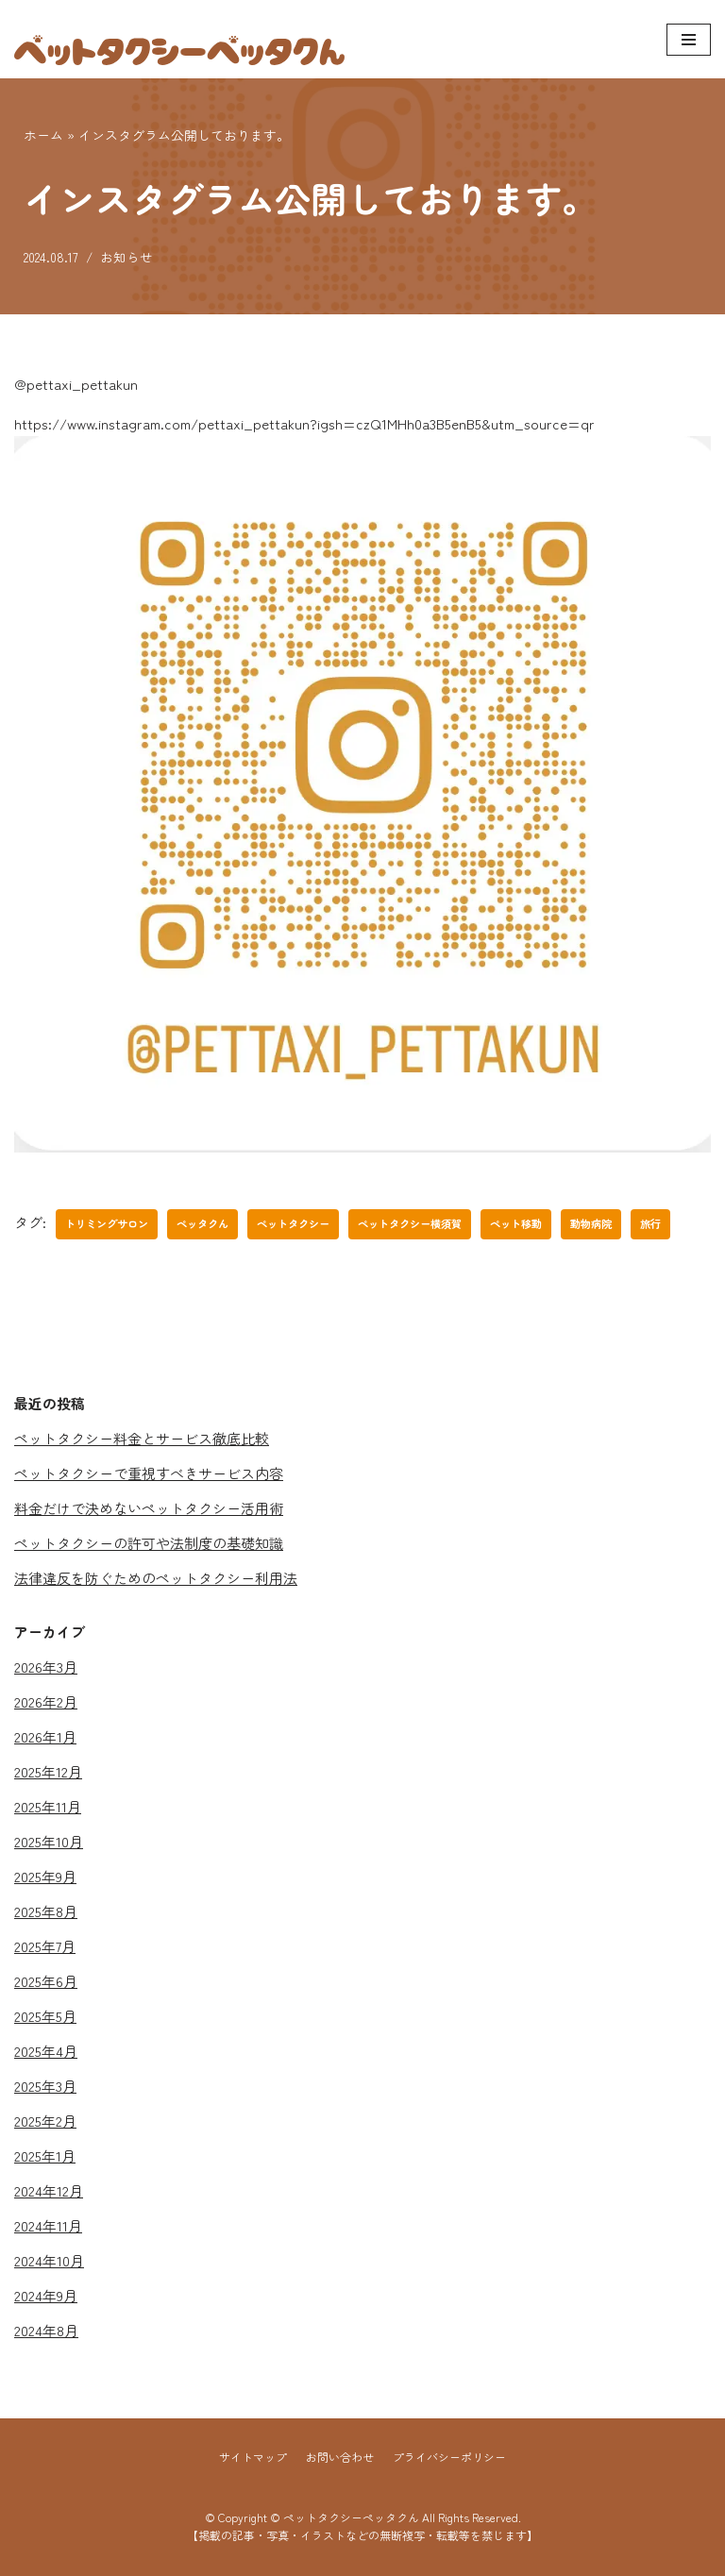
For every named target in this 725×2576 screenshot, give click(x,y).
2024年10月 (49, 2260)
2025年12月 (48, 1771)
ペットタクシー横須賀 (410, 1223)
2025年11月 (47, 1806)
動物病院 (591, 1223)
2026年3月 (45, 1666)
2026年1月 (45, 1736)
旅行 (650, 1223)
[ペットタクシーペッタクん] (179, 39)
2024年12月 (48, 2190)
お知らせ (126, 256)
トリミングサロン (106, 1223)
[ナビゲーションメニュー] (688, 40)
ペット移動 (516, 1223)
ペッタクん (202, 1223)
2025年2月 (45, 2120)
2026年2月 (45, 1701)
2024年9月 (45, 2295)
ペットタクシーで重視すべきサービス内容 (148, 1473)
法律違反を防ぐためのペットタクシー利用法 (155, 1578)
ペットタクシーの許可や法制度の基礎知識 (148, 1543)
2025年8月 (45, 1911)
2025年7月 (45, 1946)
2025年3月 (45, 2086)
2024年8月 (46, 2330)
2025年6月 (45, 1981)
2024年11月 (48, 2225)
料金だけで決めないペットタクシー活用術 (148, 1508)
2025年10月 (48, 1841)
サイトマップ (253, 2457)
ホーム (43, 135)
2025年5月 (45, 2016)
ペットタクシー (293, 1223)
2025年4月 (45, 2051)
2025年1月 (45, 2155)
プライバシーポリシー (449, 2457)
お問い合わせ (340, 2457)
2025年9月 (45, 1876)
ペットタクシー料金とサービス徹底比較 (141, 1438)
